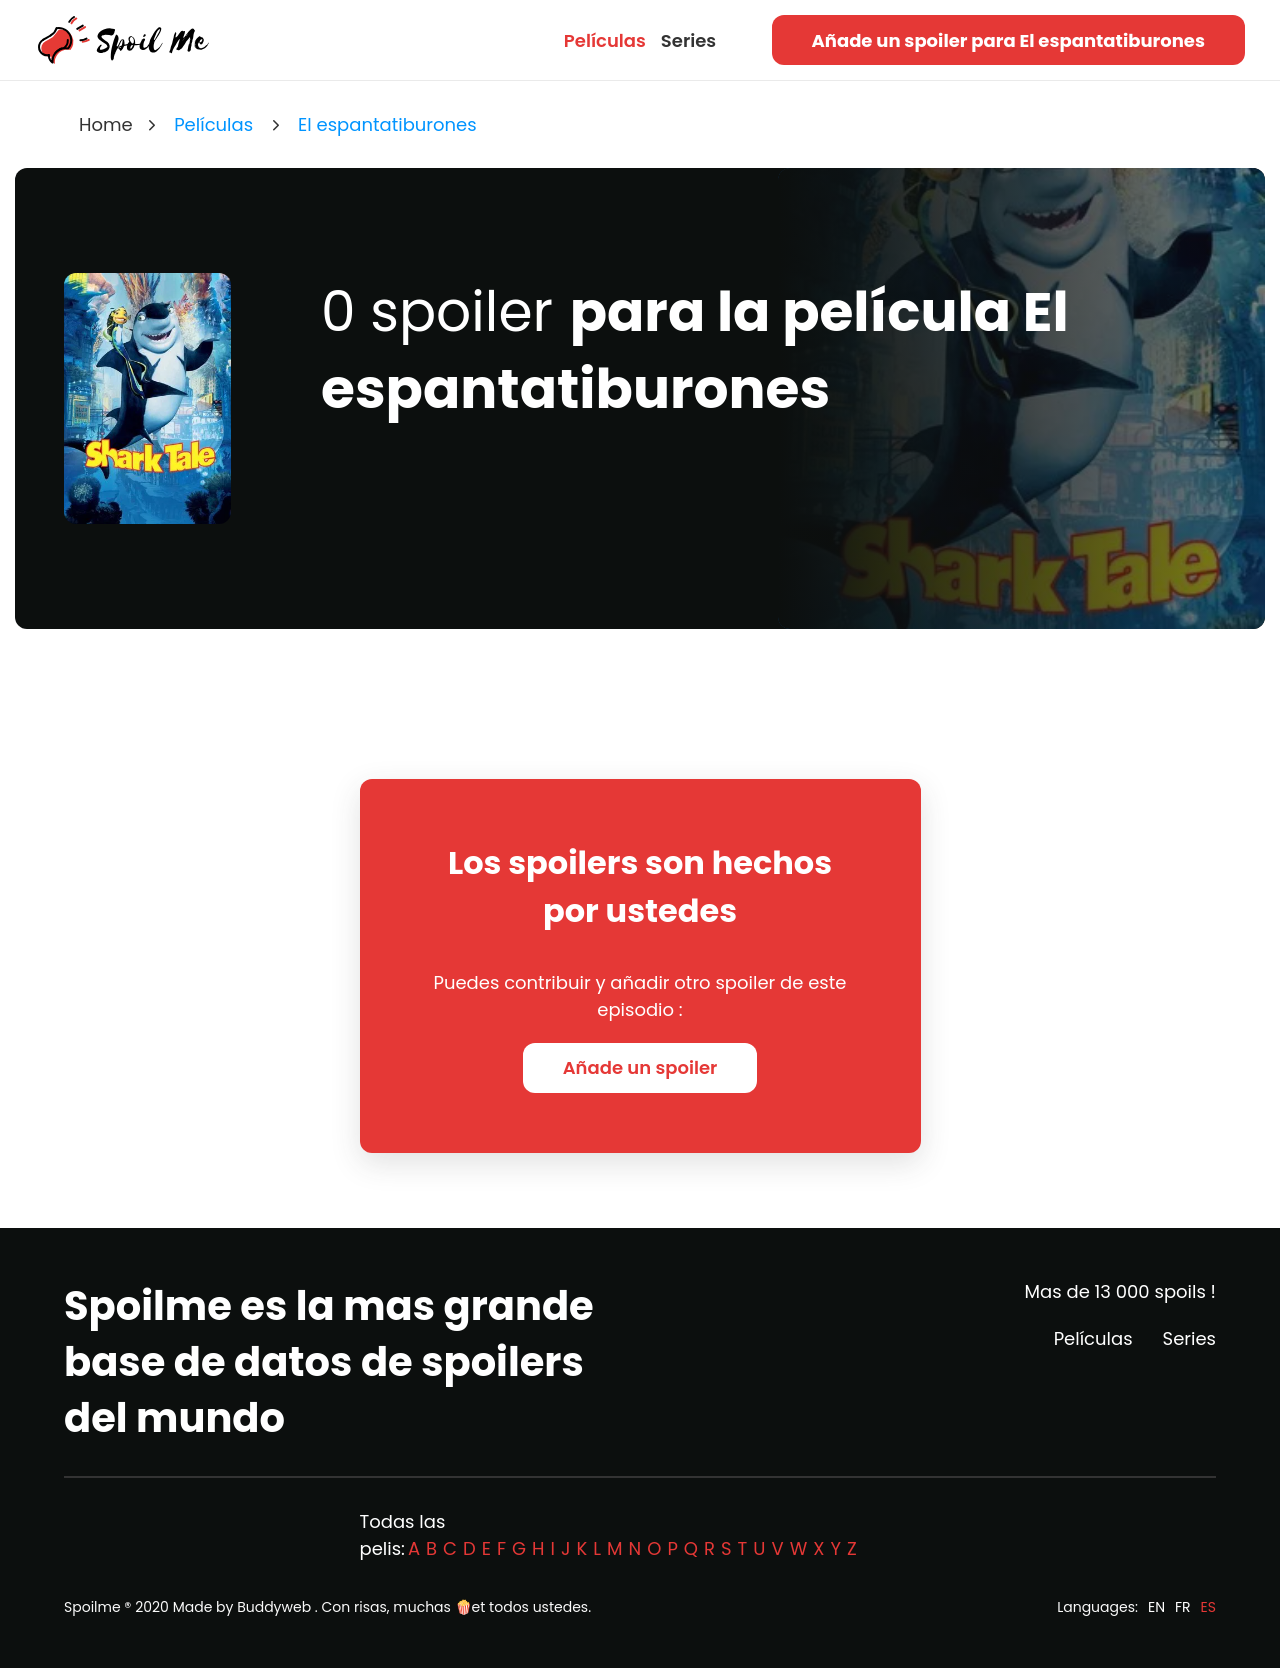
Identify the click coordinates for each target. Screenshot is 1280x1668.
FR (1183, 1607)
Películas (605, 40)
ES (1208, 1607)
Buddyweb (274, 1607)
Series (688, 40)
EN (1156, 1607)
